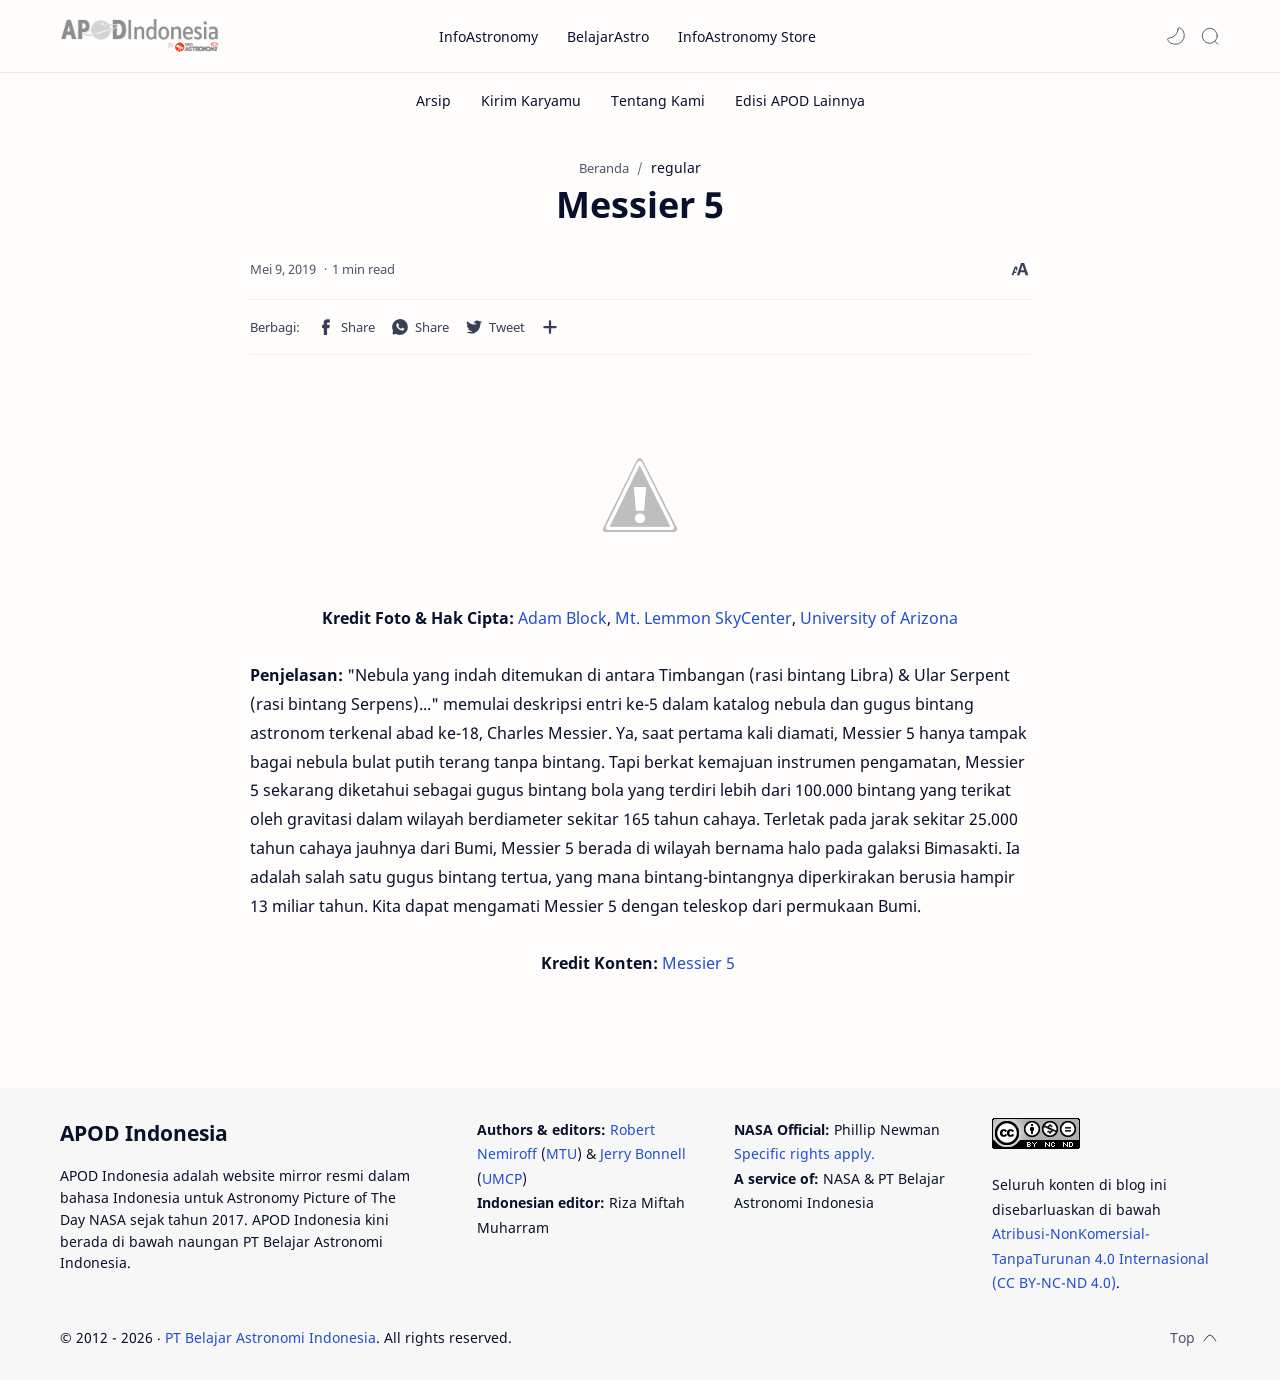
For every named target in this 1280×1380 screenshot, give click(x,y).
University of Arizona (879, 618)
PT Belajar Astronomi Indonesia (270, 1337)
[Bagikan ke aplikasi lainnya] (550, 327)
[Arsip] (433, 100)
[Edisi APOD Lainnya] (800, 100)
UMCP (502, 1178)
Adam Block (562, 618)
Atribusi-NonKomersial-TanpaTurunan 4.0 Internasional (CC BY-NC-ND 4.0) (1100, 1258)
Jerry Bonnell (643, 1153)
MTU (561, 1153)
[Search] (1210, 36)
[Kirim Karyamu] (531, 100)
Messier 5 (698, 963)
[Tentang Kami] (658, 100)
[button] (1176, 36)
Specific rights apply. (804, 1153)
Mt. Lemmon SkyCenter (703, 618)
